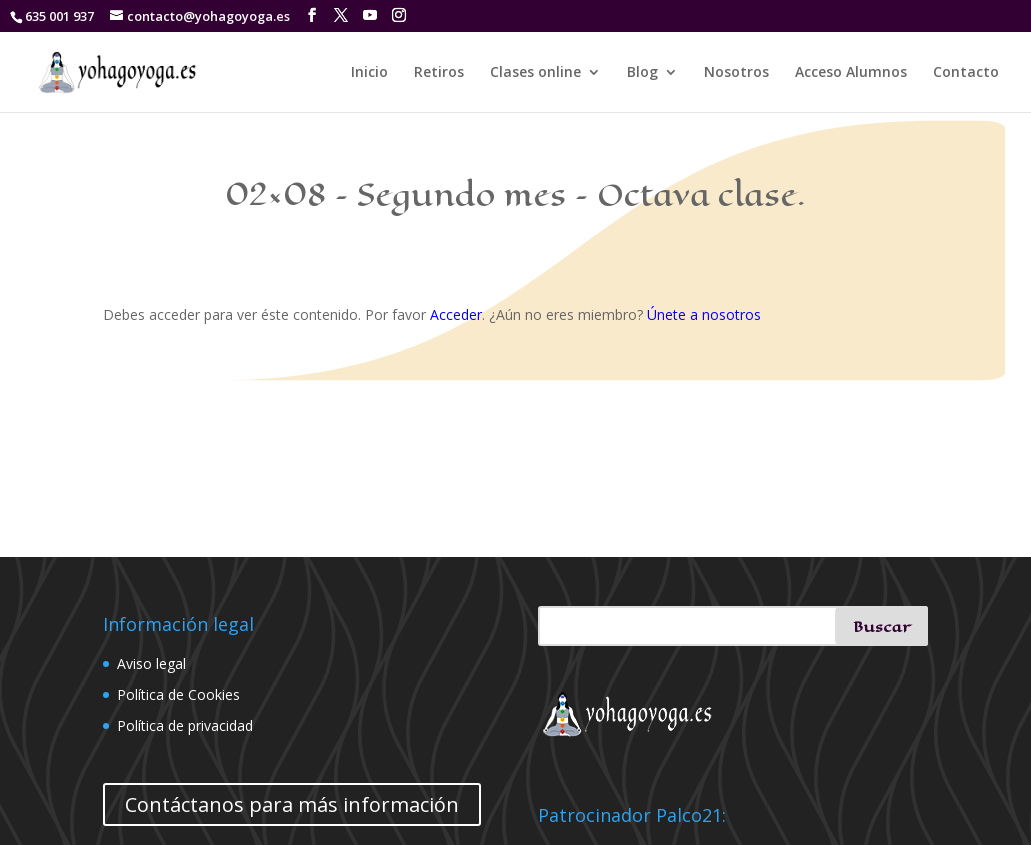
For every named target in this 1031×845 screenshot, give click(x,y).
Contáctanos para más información (292, 804)
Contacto (966, 73)
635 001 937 (59, 16)
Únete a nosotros (704, 314)
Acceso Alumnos (851, 73)
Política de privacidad (185, 725)
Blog (642, 73)
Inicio (369, 73)
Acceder (456, 314)
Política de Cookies (178, 694)
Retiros (439, 73)
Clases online (535, 73)
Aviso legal (151, 663)
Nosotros (736, 73)
